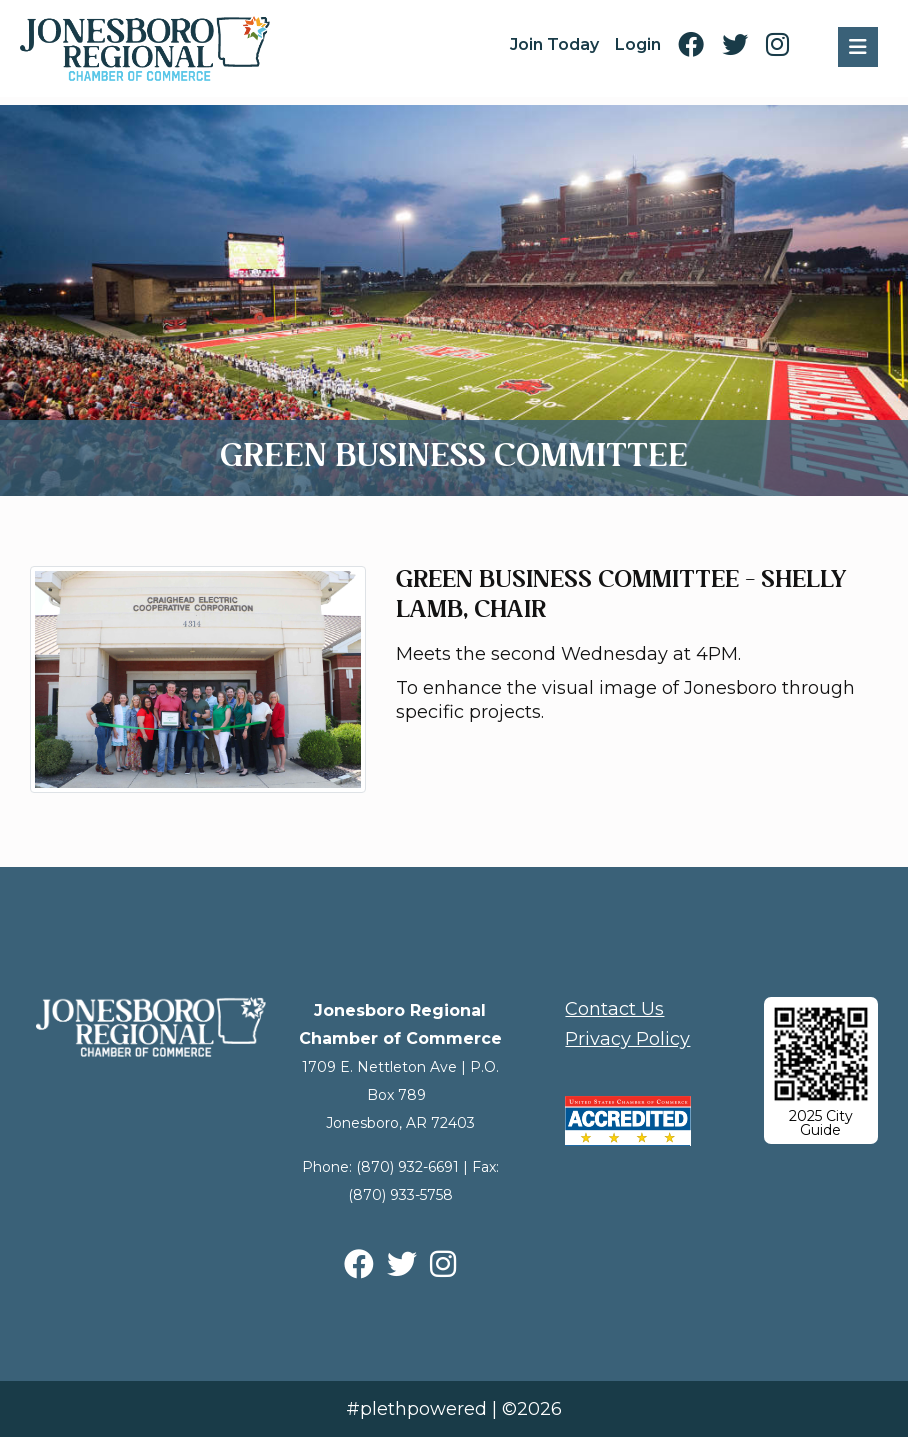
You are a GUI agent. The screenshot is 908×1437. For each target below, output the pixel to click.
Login (638, 44)
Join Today (554, 44)
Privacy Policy (627, 1039)
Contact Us (614, 1009)
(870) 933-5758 (400, 1195)
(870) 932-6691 (407, 1167)
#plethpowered (416, 1409)
